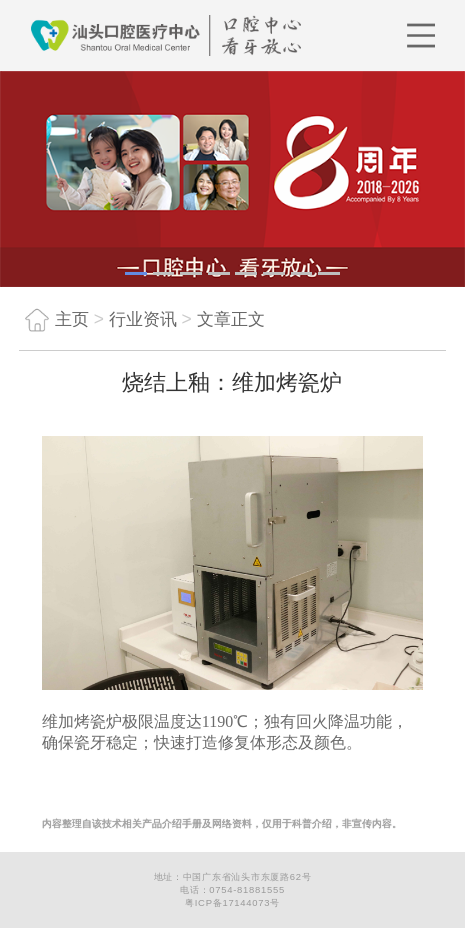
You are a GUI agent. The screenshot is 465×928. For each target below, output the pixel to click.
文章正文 (231, 319)
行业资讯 (143, 319)
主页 (54, 319)
